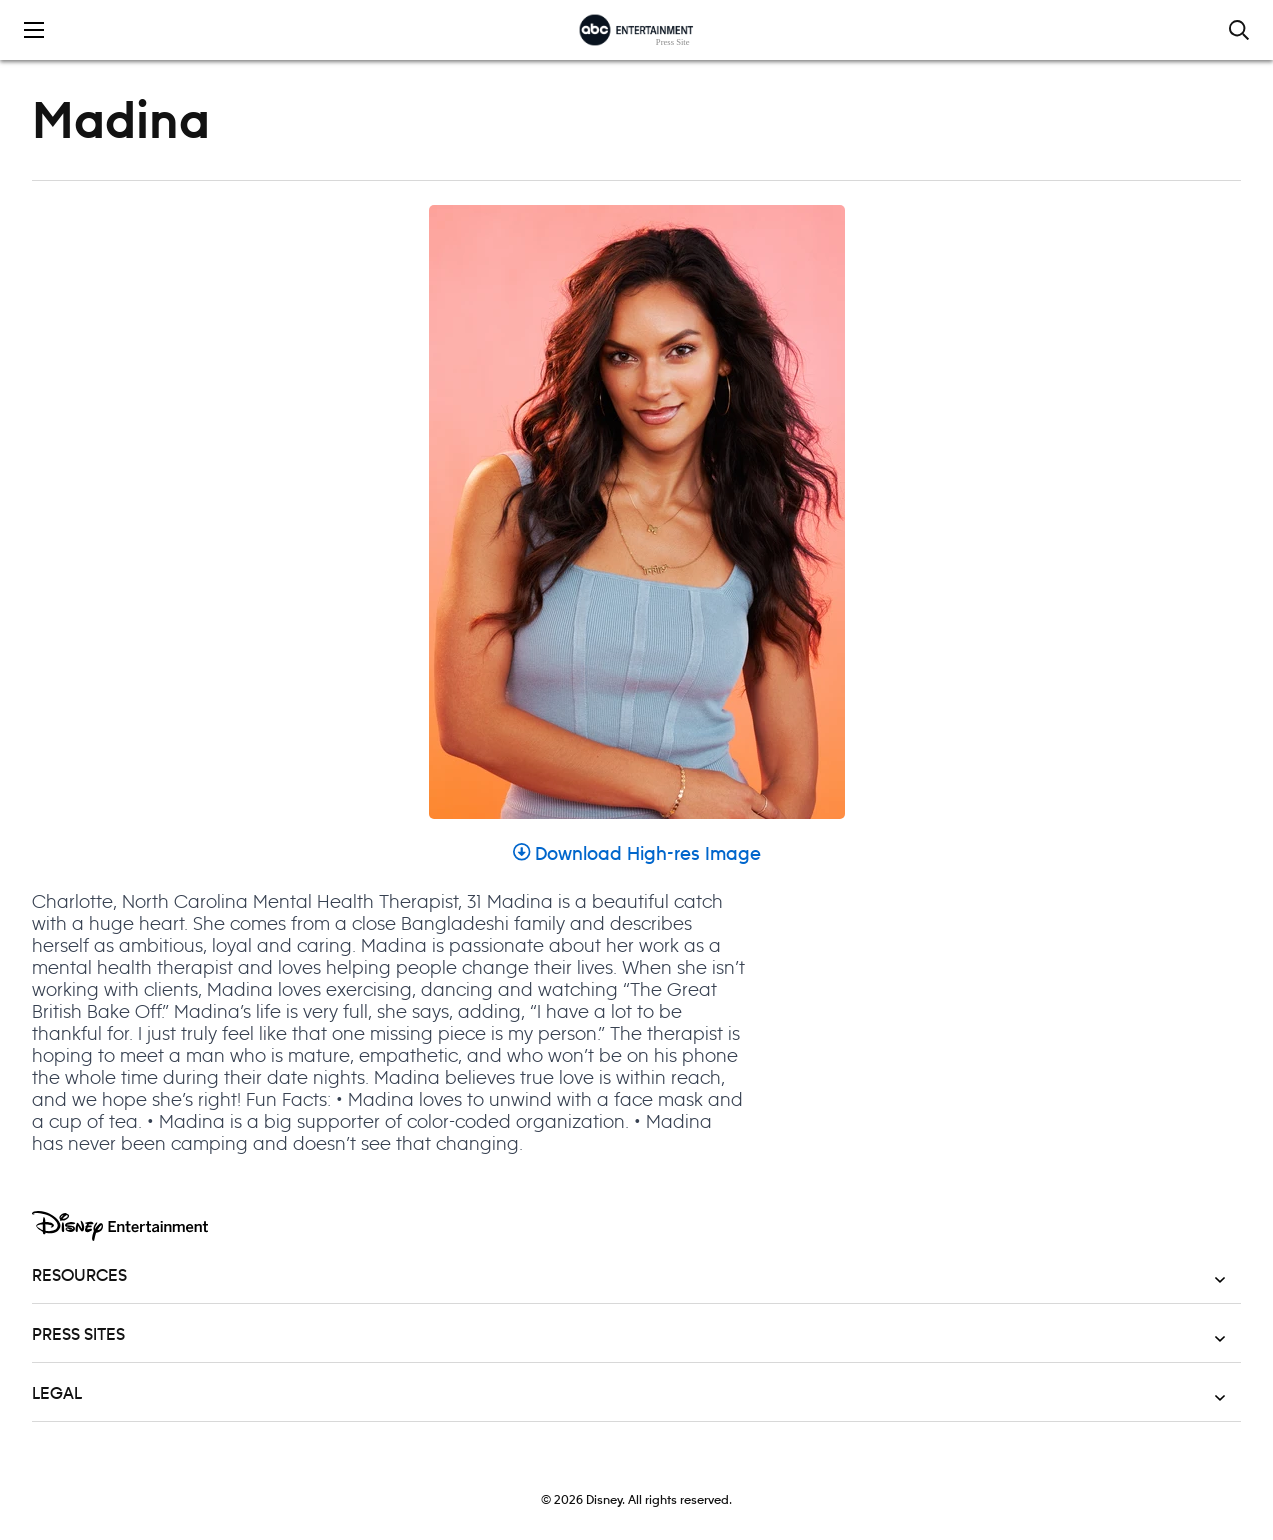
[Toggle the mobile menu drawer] (34, 30)
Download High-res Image (637, 855)
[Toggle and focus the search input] (1239, 30)
